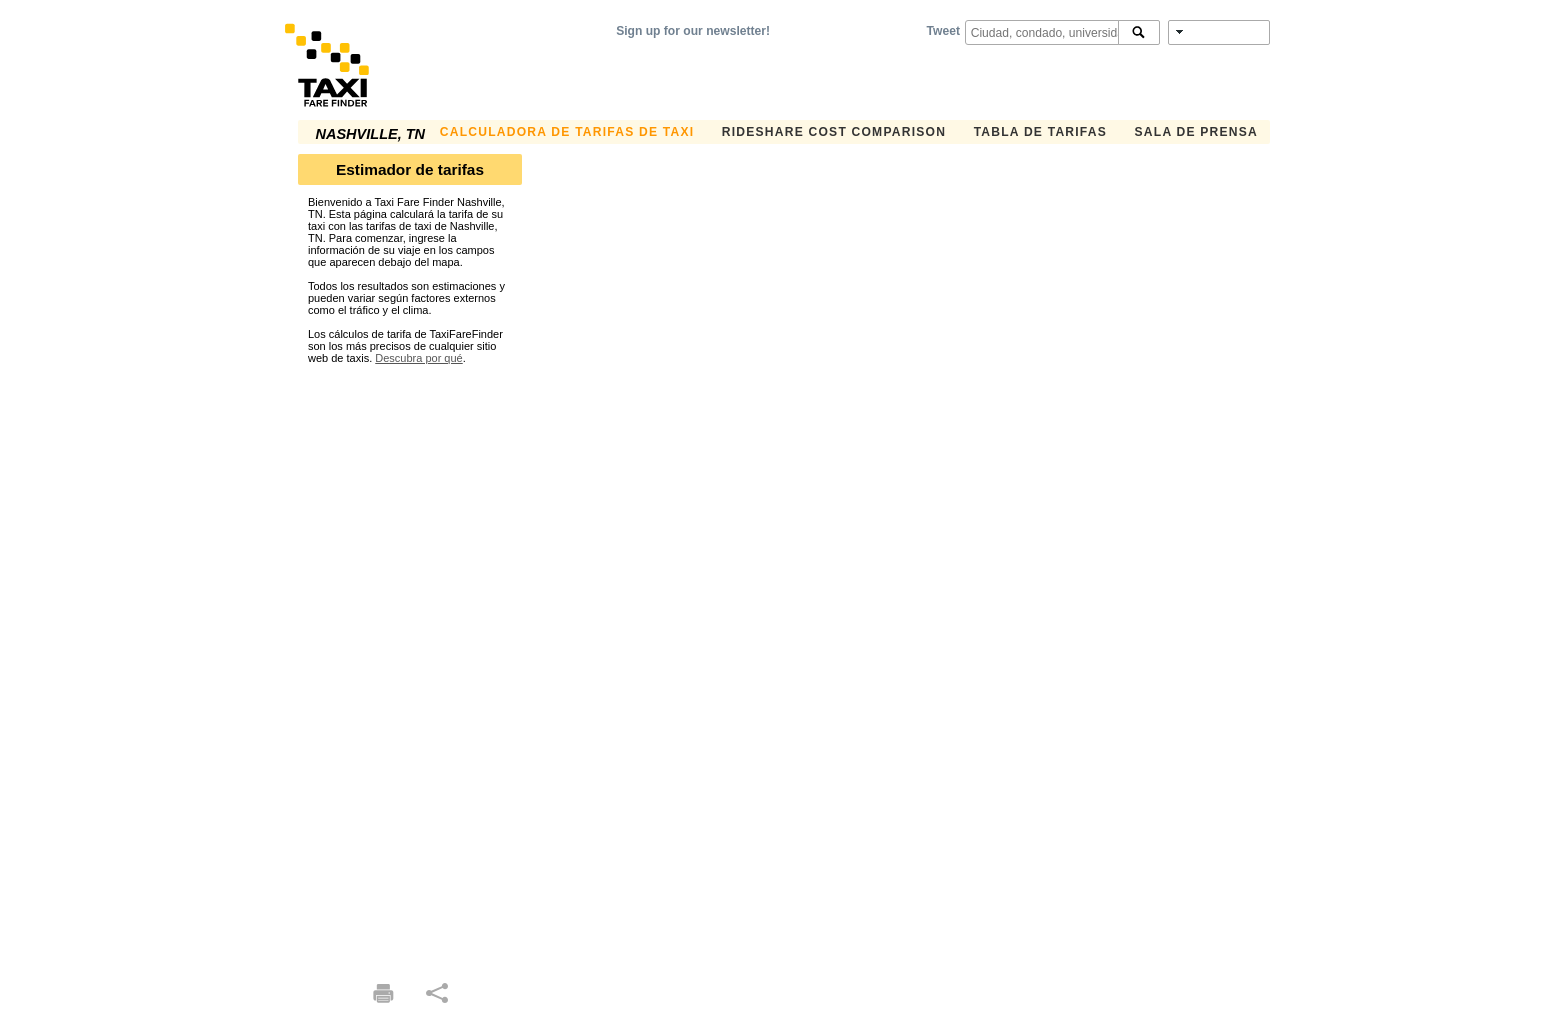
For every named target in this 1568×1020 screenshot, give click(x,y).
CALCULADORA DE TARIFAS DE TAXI (567, 132)
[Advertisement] (410, 664)
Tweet (943, 31)
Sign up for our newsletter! (693, 31)
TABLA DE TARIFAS (1040, 132)
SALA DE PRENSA (1196, 132)
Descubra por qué (418, 358)
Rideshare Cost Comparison (834, 132)
